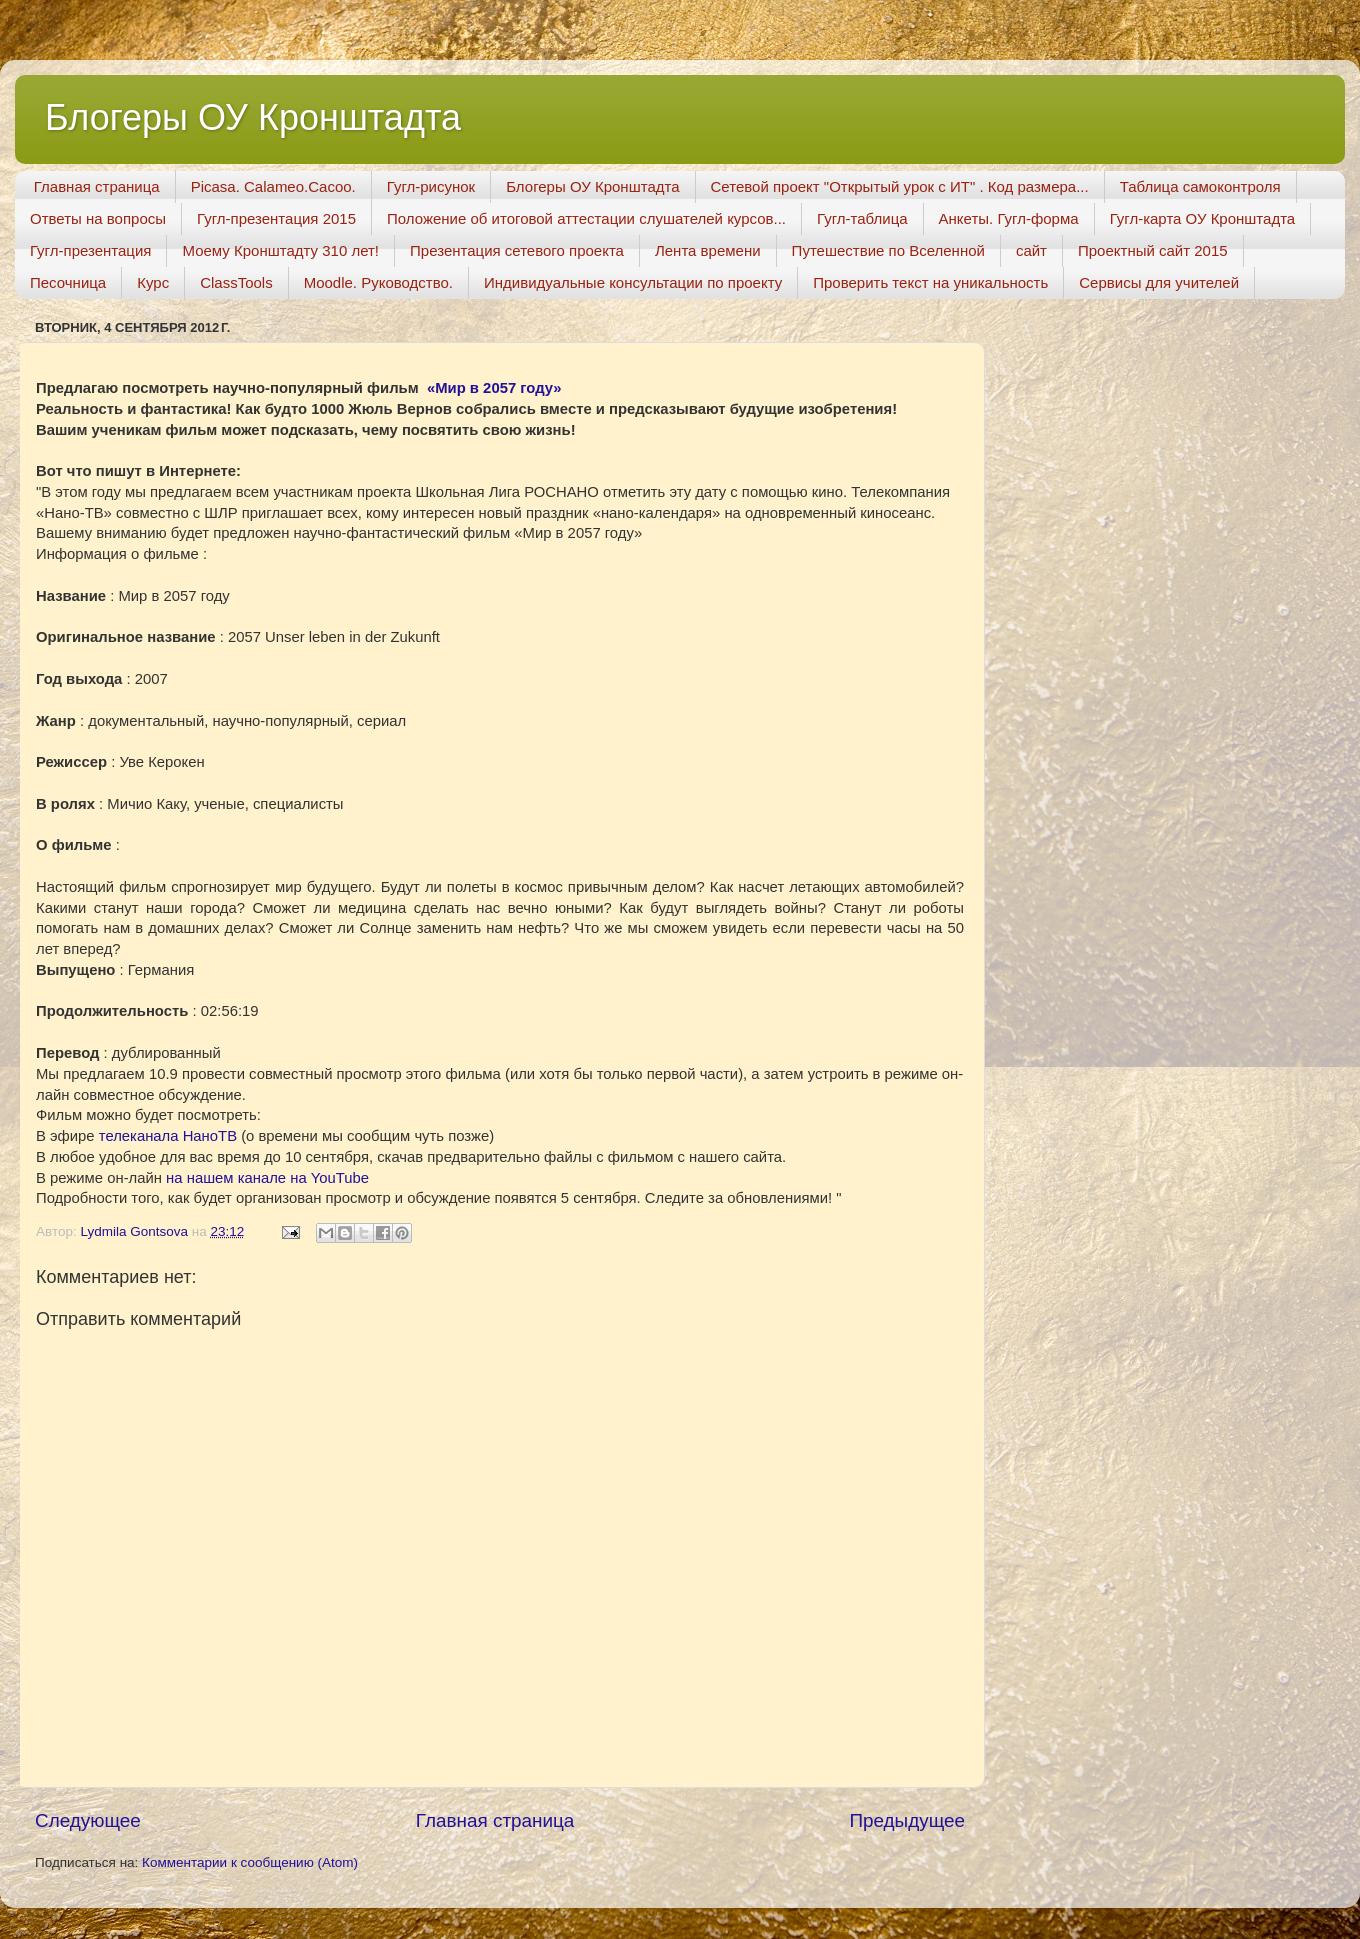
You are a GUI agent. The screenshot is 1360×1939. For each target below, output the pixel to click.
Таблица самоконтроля (1200, 186)
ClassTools (236, 282)
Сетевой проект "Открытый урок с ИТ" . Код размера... (900, 186)
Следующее (88, 1820)
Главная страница (97, 186)
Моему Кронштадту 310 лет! (280, 250)
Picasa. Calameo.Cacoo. (273, 186)
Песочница (68, 282)
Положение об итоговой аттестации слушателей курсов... (586, 218)
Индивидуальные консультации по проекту (633, 282)
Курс (153, 282)
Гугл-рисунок (431, 186)
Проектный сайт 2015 (1153, 250)
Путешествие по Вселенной (888, 250)
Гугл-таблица (862, 218)
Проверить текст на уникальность (930, 282)
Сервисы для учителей (1159, 282)
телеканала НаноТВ (168, 1136)
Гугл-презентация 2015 (276, 218)
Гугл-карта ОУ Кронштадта (1203, 218)
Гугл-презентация (90, 250)
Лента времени (708, 250)
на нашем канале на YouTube (267, 1178)
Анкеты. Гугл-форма (1009, 218)
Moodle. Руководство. (378, 282)
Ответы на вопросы (98, 218)
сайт (1031, 250)
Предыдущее (907, 1820)
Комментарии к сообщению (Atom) (250, 1862)
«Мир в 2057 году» (494, 388)
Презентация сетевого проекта (517, 250)
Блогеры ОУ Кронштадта (253, 117)
